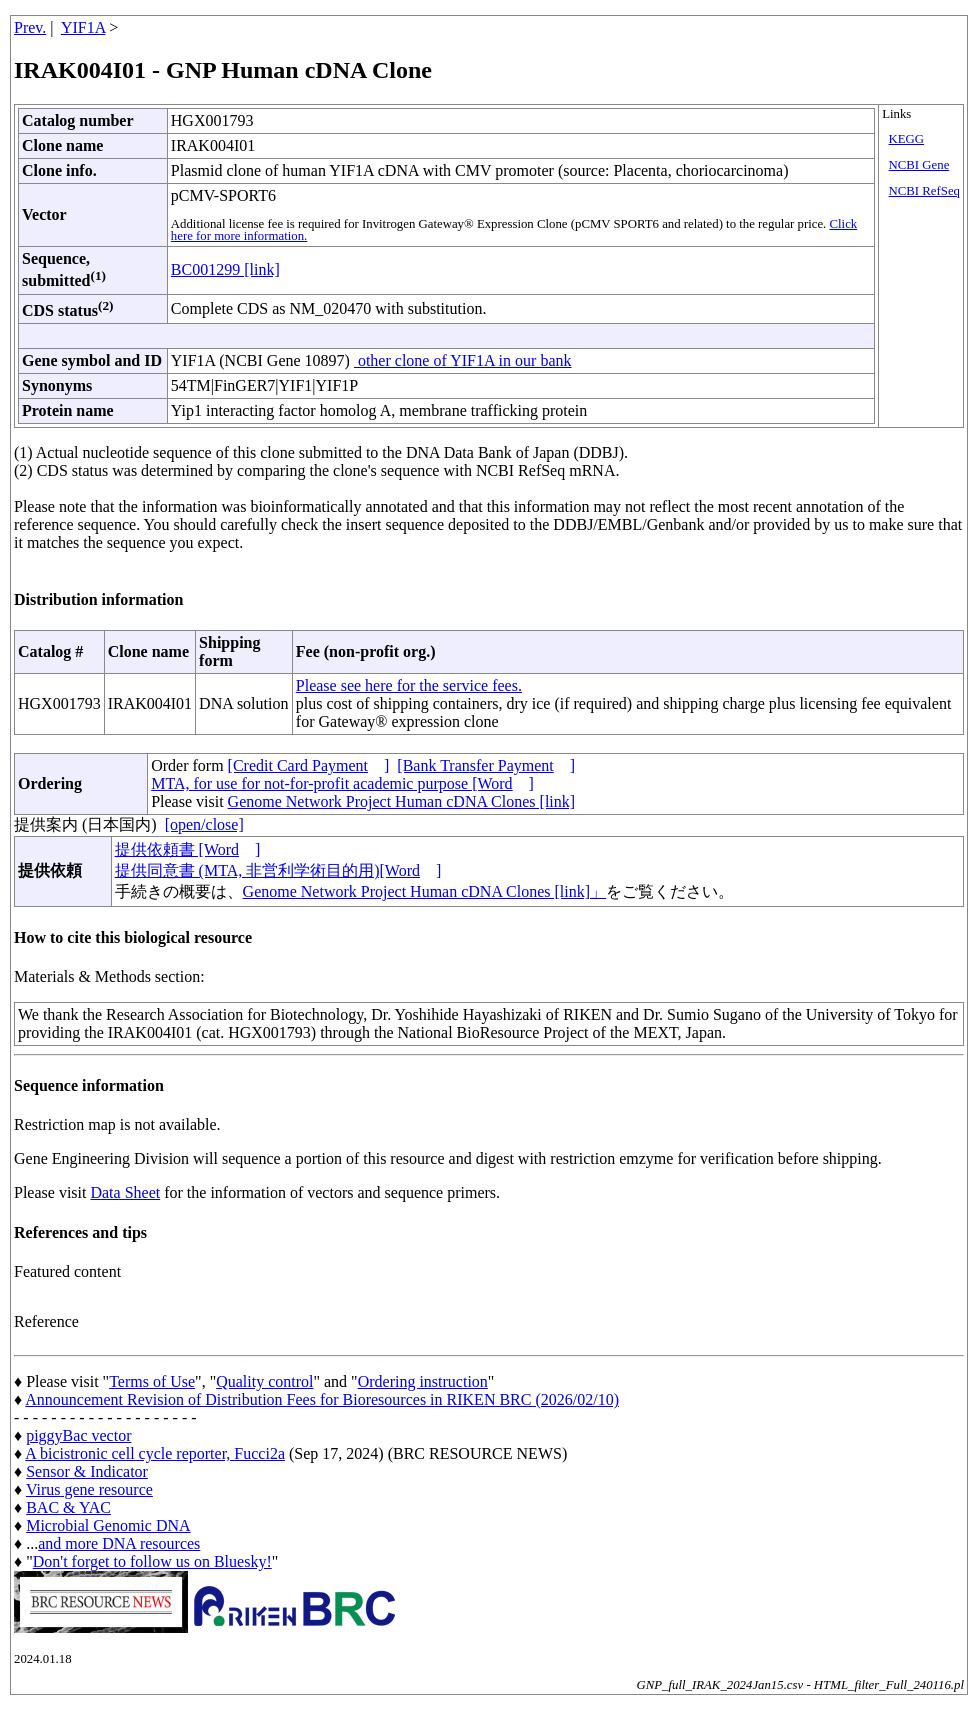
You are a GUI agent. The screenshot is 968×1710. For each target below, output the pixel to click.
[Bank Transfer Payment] (486, 765)
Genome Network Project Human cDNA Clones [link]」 (424, 891)
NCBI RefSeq (924, 191)
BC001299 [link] (225, 269)
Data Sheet (125, 1192)
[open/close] (204, 824)
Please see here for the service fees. (409, 685)
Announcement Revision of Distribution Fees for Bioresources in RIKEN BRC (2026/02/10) (322, 1399)
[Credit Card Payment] (309, 765)
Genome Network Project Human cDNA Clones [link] (401, 801)
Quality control (264, 1381)
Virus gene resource (89, 1489)
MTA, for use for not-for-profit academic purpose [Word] (342, 783)
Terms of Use (152, 1381)
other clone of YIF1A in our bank (463, 360)
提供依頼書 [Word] (188, 849)
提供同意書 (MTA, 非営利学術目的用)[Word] (278, 870)
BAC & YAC (68, 1507)
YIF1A (83, 27)
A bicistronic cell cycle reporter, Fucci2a (155, 1453)
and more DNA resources (119, 1543)
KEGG (907, 139)
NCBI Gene (919, 165)
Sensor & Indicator (87, 1471)
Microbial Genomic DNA (108, 1525)
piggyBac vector (78, 1435)
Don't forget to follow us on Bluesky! (152, 1561)
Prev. (30, 27)
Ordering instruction (423, 1381)
